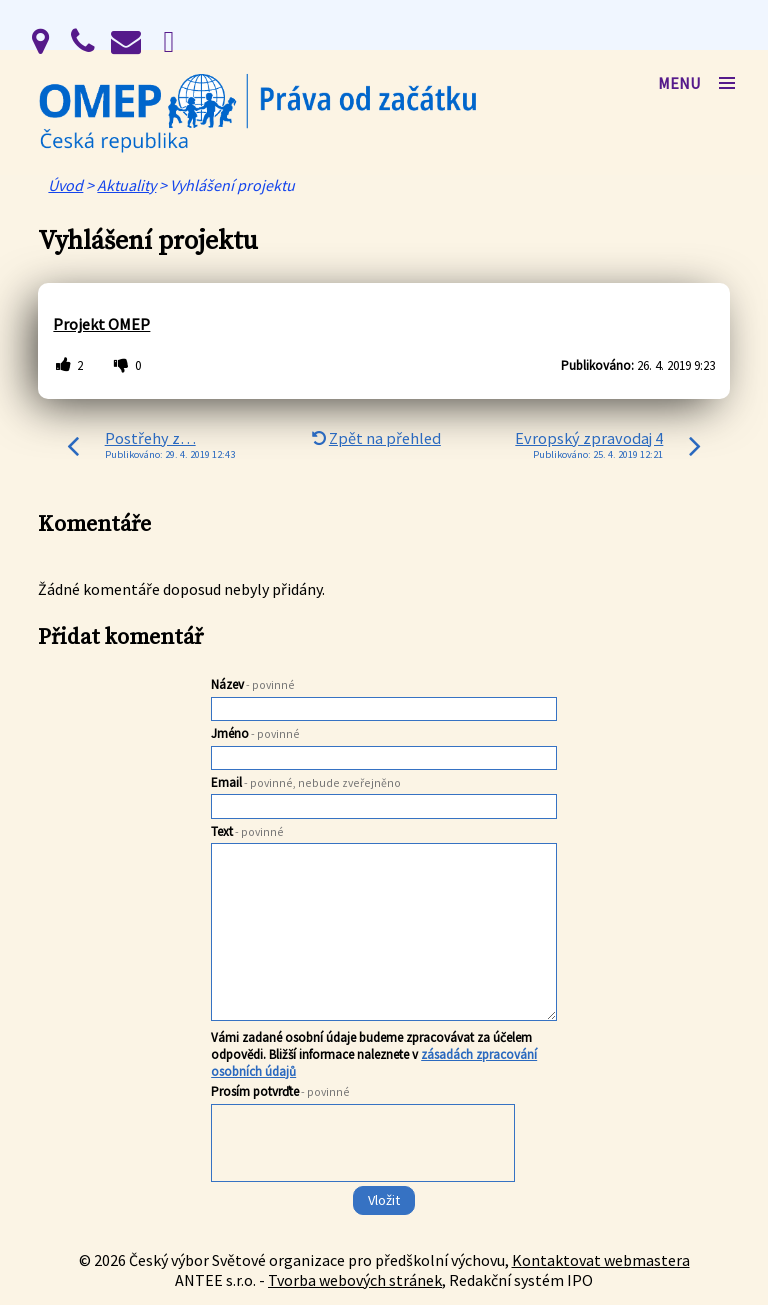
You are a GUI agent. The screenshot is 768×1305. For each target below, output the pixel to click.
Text (247, 831)
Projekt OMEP (101, 324)
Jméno (255, 733)
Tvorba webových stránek (355, 1280)
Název (253, 684)
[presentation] (361, 1183)
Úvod (65, 185)
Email (306, 782)
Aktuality (126, 185)
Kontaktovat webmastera (601, 1260)
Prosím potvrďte (280, 1091)
